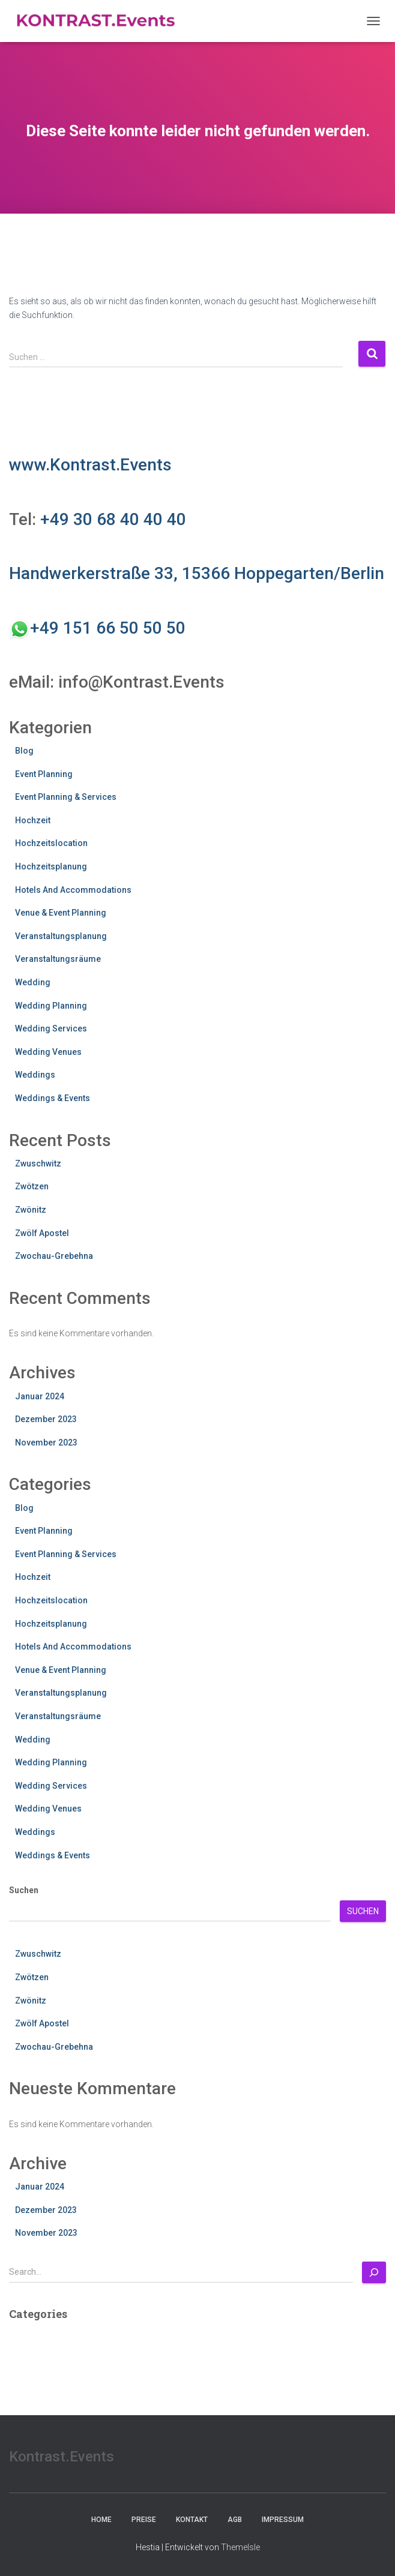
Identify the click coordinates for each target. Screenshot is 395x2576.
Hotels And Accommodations (73, 890)
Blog (24, 750)
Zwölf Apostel (42, 1233)
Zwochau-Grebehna (54, 1256)
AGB (235, 2519)
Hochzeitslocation (51, 843)
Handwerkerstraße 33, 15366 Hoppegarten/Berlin (196, 573)
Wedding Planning (51, 1005)
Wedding (32, 982)
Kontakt (192, 2519)
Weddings (35, 1074)
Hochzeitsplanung (51, 866)
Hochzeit (32, 820)
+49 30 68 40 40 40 (113, 519)
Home (101, 2519)
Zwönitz (30, 1209)
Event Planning (44, 774)
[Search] (374, 2272)
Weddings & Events (52, 1098)
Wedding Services (51, 1028)
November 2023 (46, 1442)
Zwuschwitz (38, 1163)
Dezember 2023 (46, 1419)
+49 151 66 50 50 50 (107, 628)
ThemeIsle (240, 2547)
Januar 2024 (39, 1396)
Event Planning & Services (65, 797)
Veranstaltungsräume (58, 959)
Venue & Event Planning (60, 912)
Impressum (283, 2519)
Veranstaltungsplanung (61, 936)
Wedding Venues (48, 1052)
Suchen (23, 1890)
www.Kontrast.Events (90, 465)
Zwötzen (32, 1186)
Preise (143, 2519)
